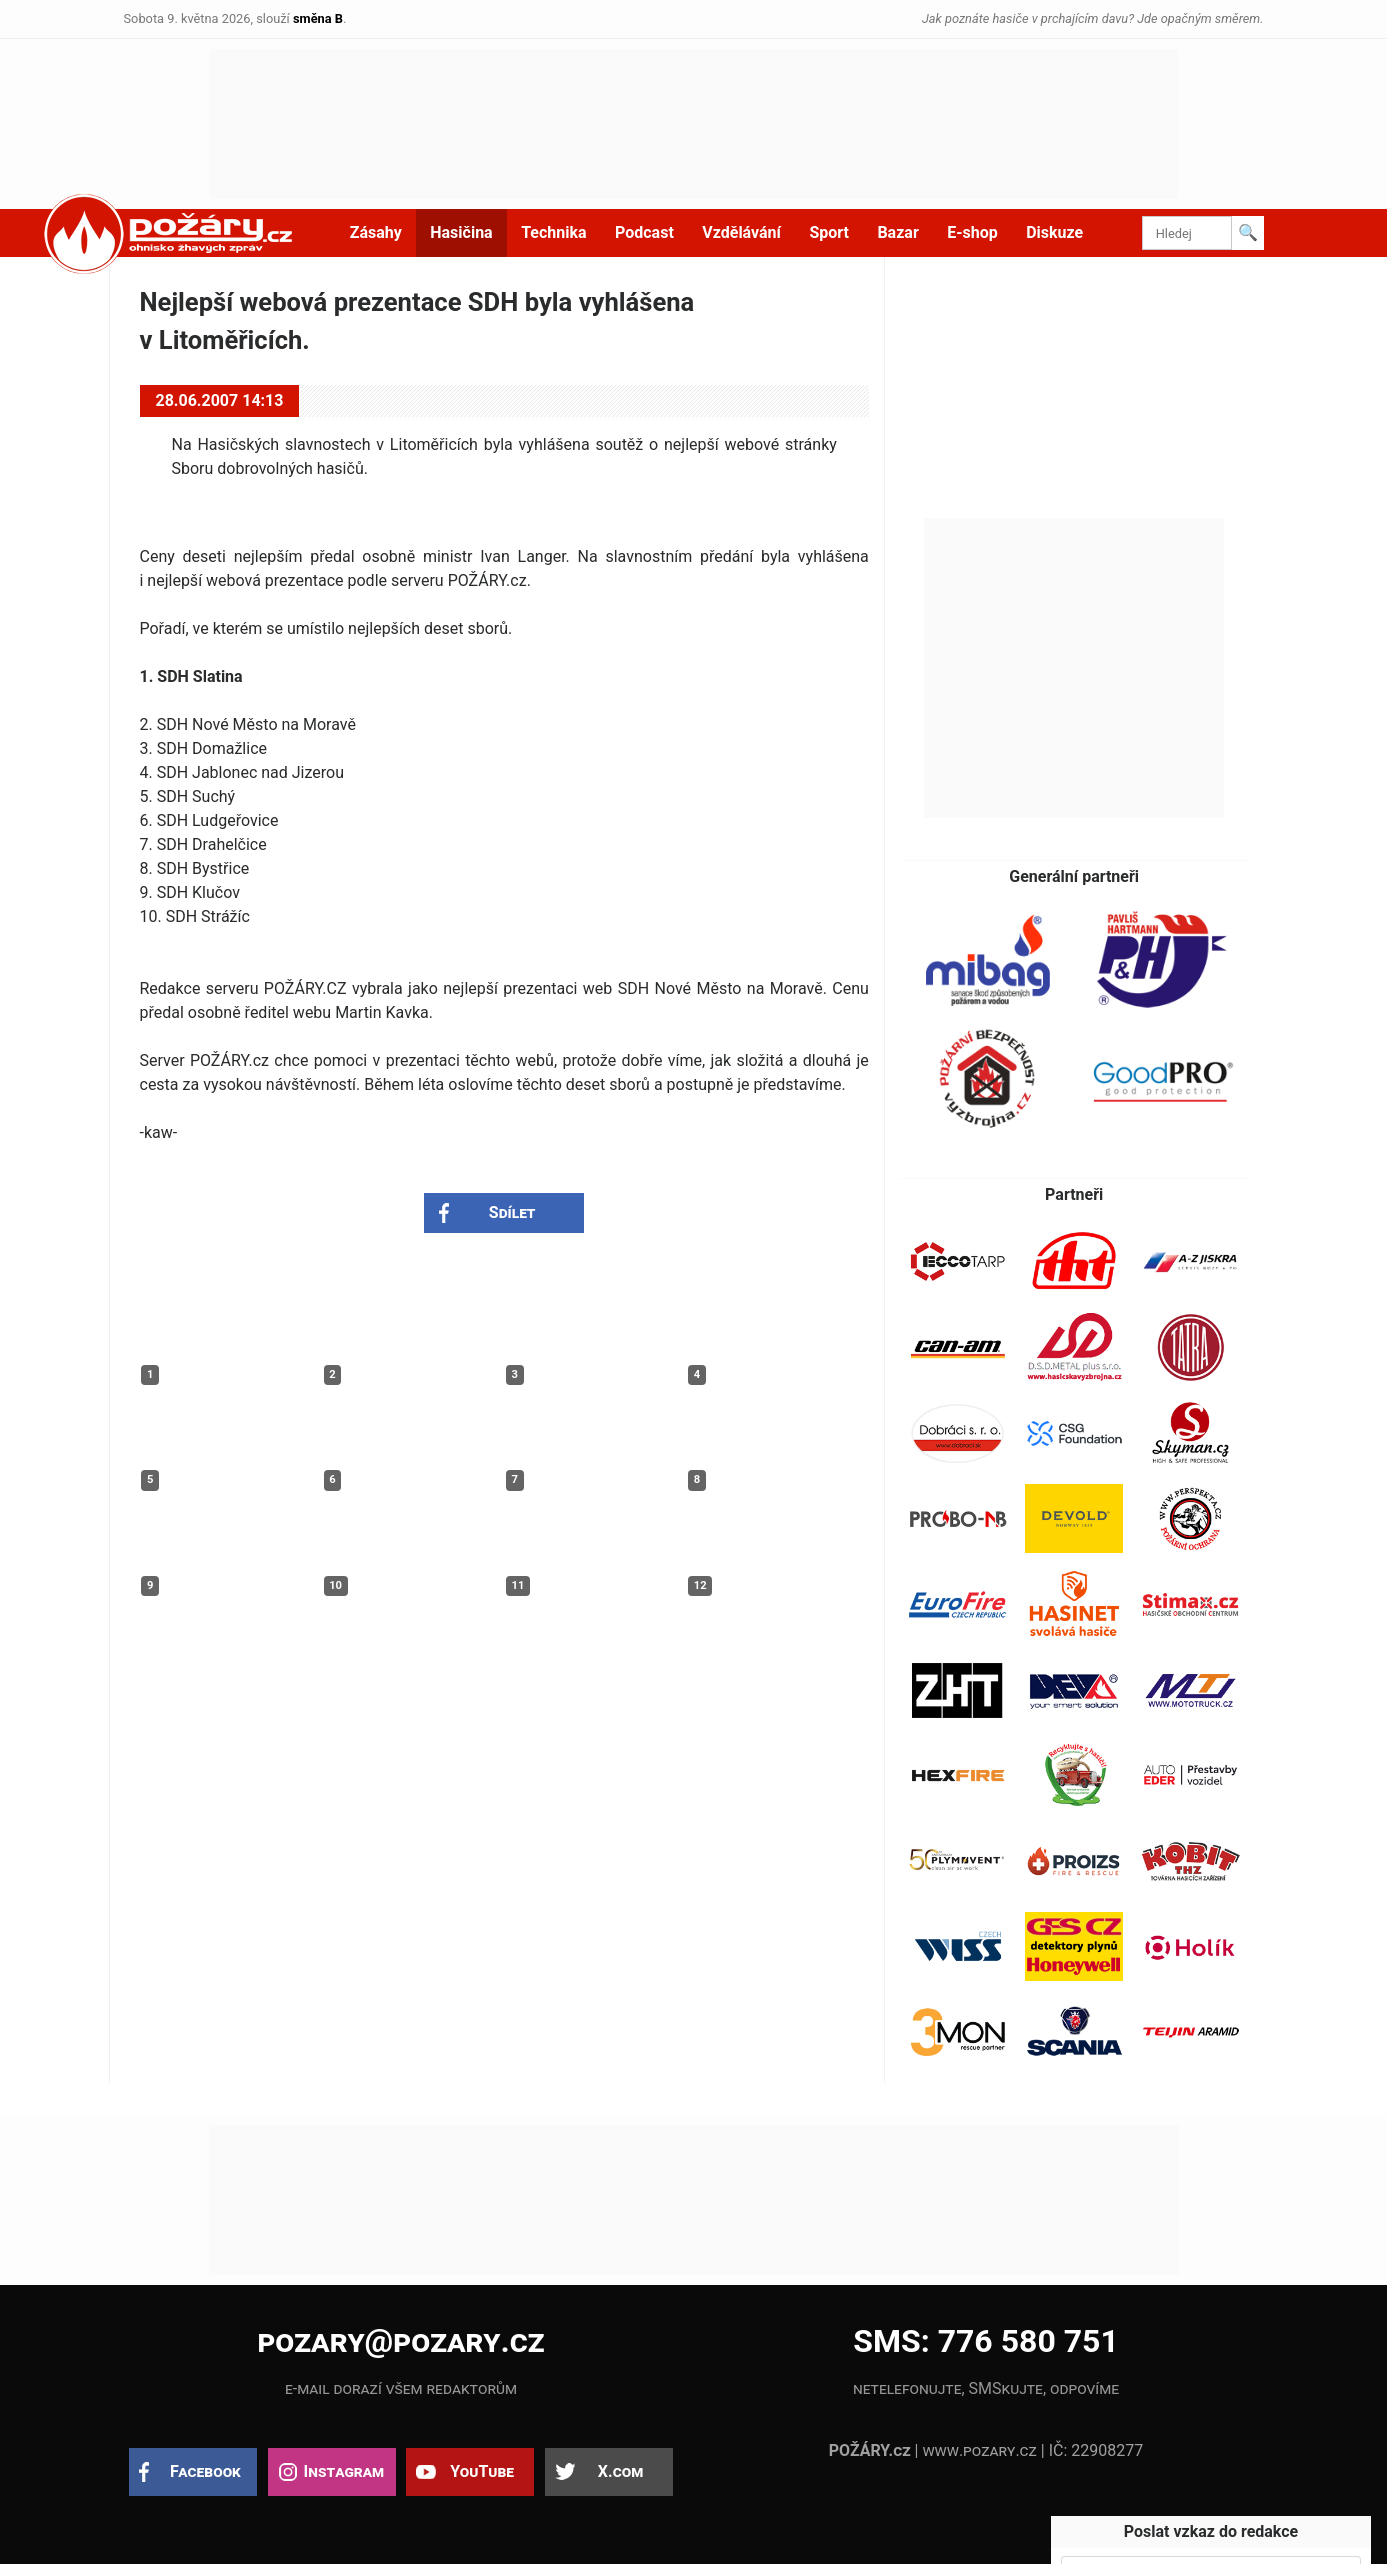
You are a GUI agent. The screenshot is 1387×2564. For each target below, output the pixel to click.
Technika (553, 232)
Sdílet (512, 1212)
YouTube (482, 2471)
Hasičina (461, 232)
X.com (620, 2471)
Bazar (897, 232)
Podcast (644, 232)
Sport (829, 232)
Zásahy (376, 232)
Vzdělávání (741, 232)
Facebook (205, 2471)
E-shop (972, 232)
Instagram (344, 2471)
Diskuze (1054, 232)
